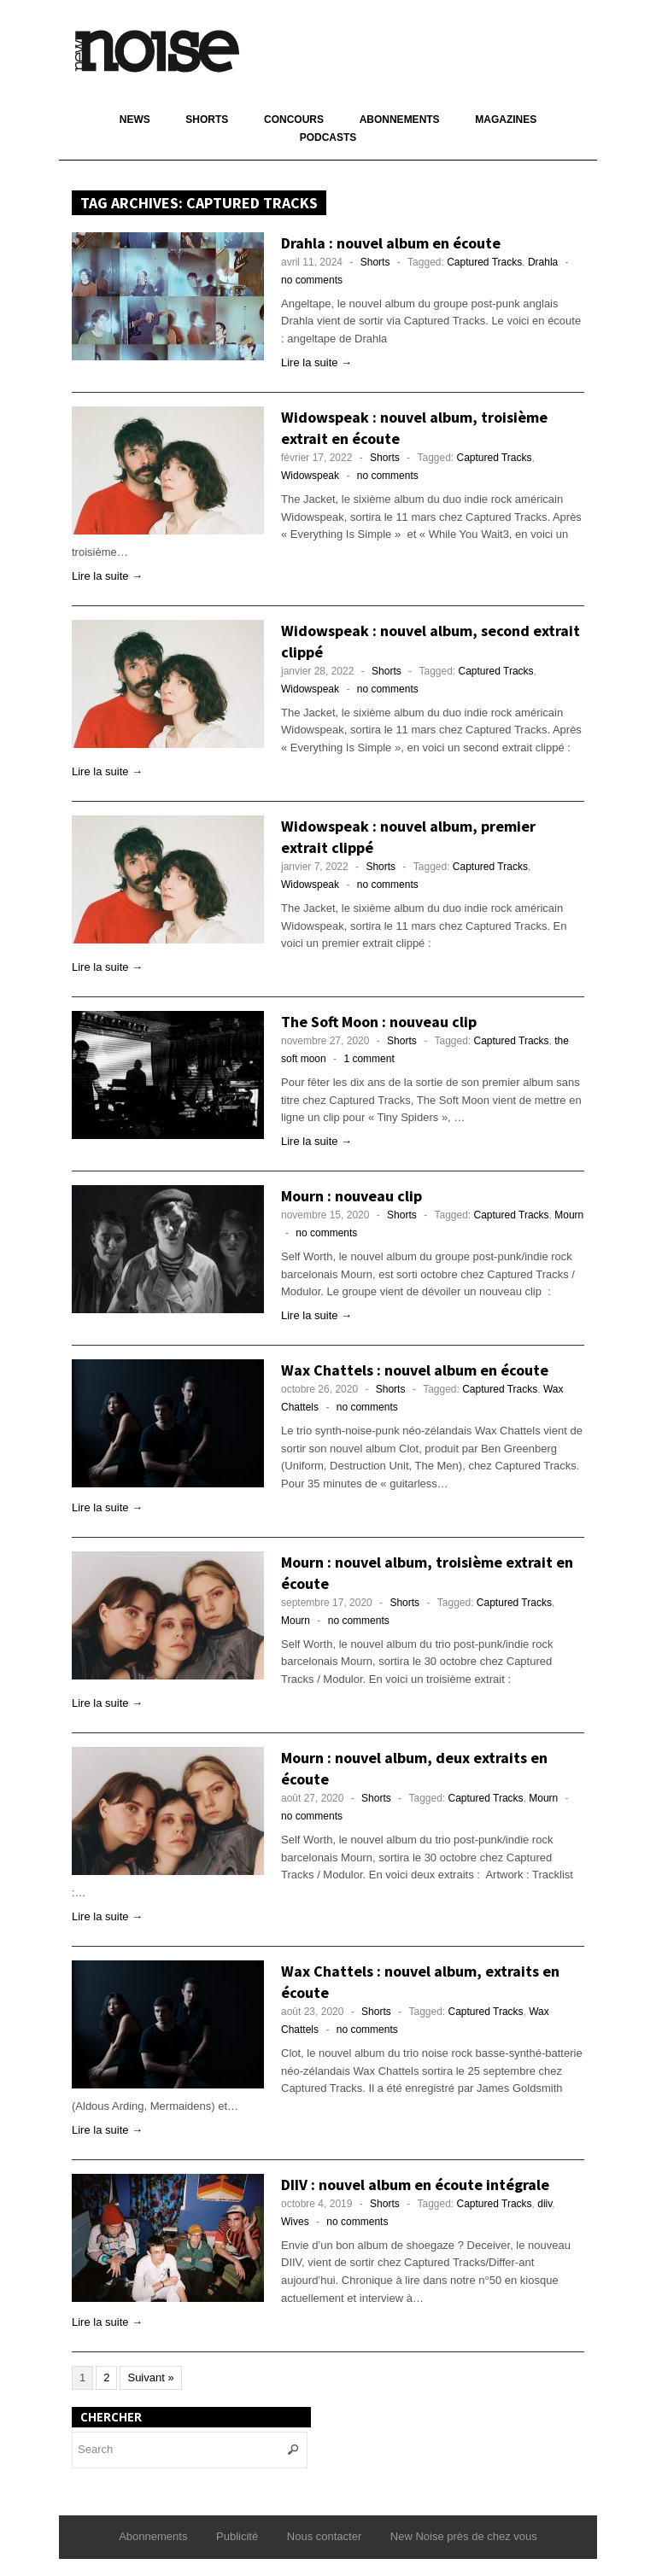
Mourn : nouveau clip (351, 1196)
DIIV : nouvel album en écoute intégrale (415, 2184)
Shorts (206, 120)
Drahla (543, 262)
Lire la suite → (316, 362)
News (135, 120)
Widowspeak (310, 476)
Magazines (505, 120)
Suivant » (150, 2377)
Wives (295, 2222)
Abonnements (400, 120)
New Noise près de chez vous (463, 2536)
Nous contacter (324, 2536)
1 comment (368, 1059)
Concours (294, 120)
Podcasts (328, 137)
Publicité (237, 2536)
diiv (544, 2204)
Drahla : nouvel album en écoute (391, 243)
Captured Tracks (484, 262)
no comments (312, 280)
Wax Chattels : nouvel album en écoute (414, 1370)
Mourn (568, 1215)
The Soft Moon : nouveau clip (379, 1021)
